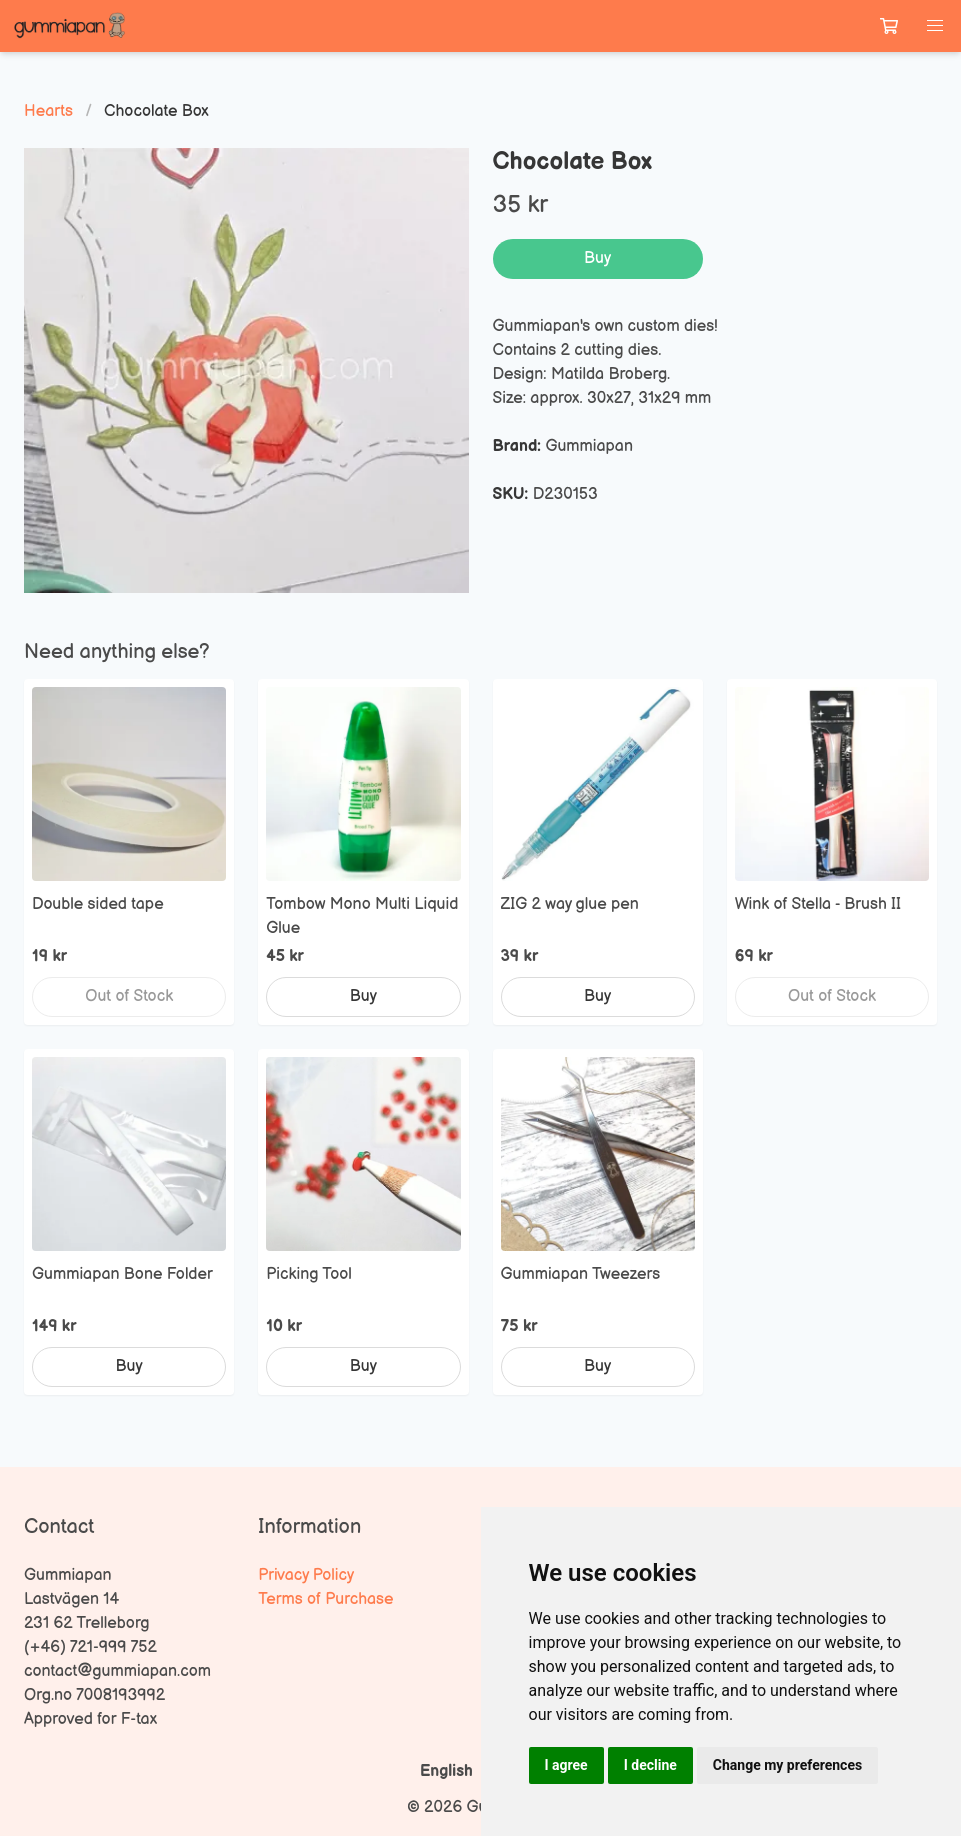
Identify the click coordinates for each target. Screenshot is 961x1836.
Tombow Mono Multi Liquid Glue (362, 916)
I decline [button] (650, 1765)
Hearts (48, 111)
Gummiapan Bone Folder (122, 1274)
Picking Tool (309, 1274)
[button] (935, 26)
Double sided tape (98, 904)
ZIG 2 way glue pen (570, 904)
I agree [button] (566, 1765)
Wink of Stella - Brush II (818, 904)
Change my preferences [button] (787, 1765)
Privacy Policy (306, 1575)
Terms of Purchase (325, 1599)
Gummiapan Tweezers (581, 1274)
